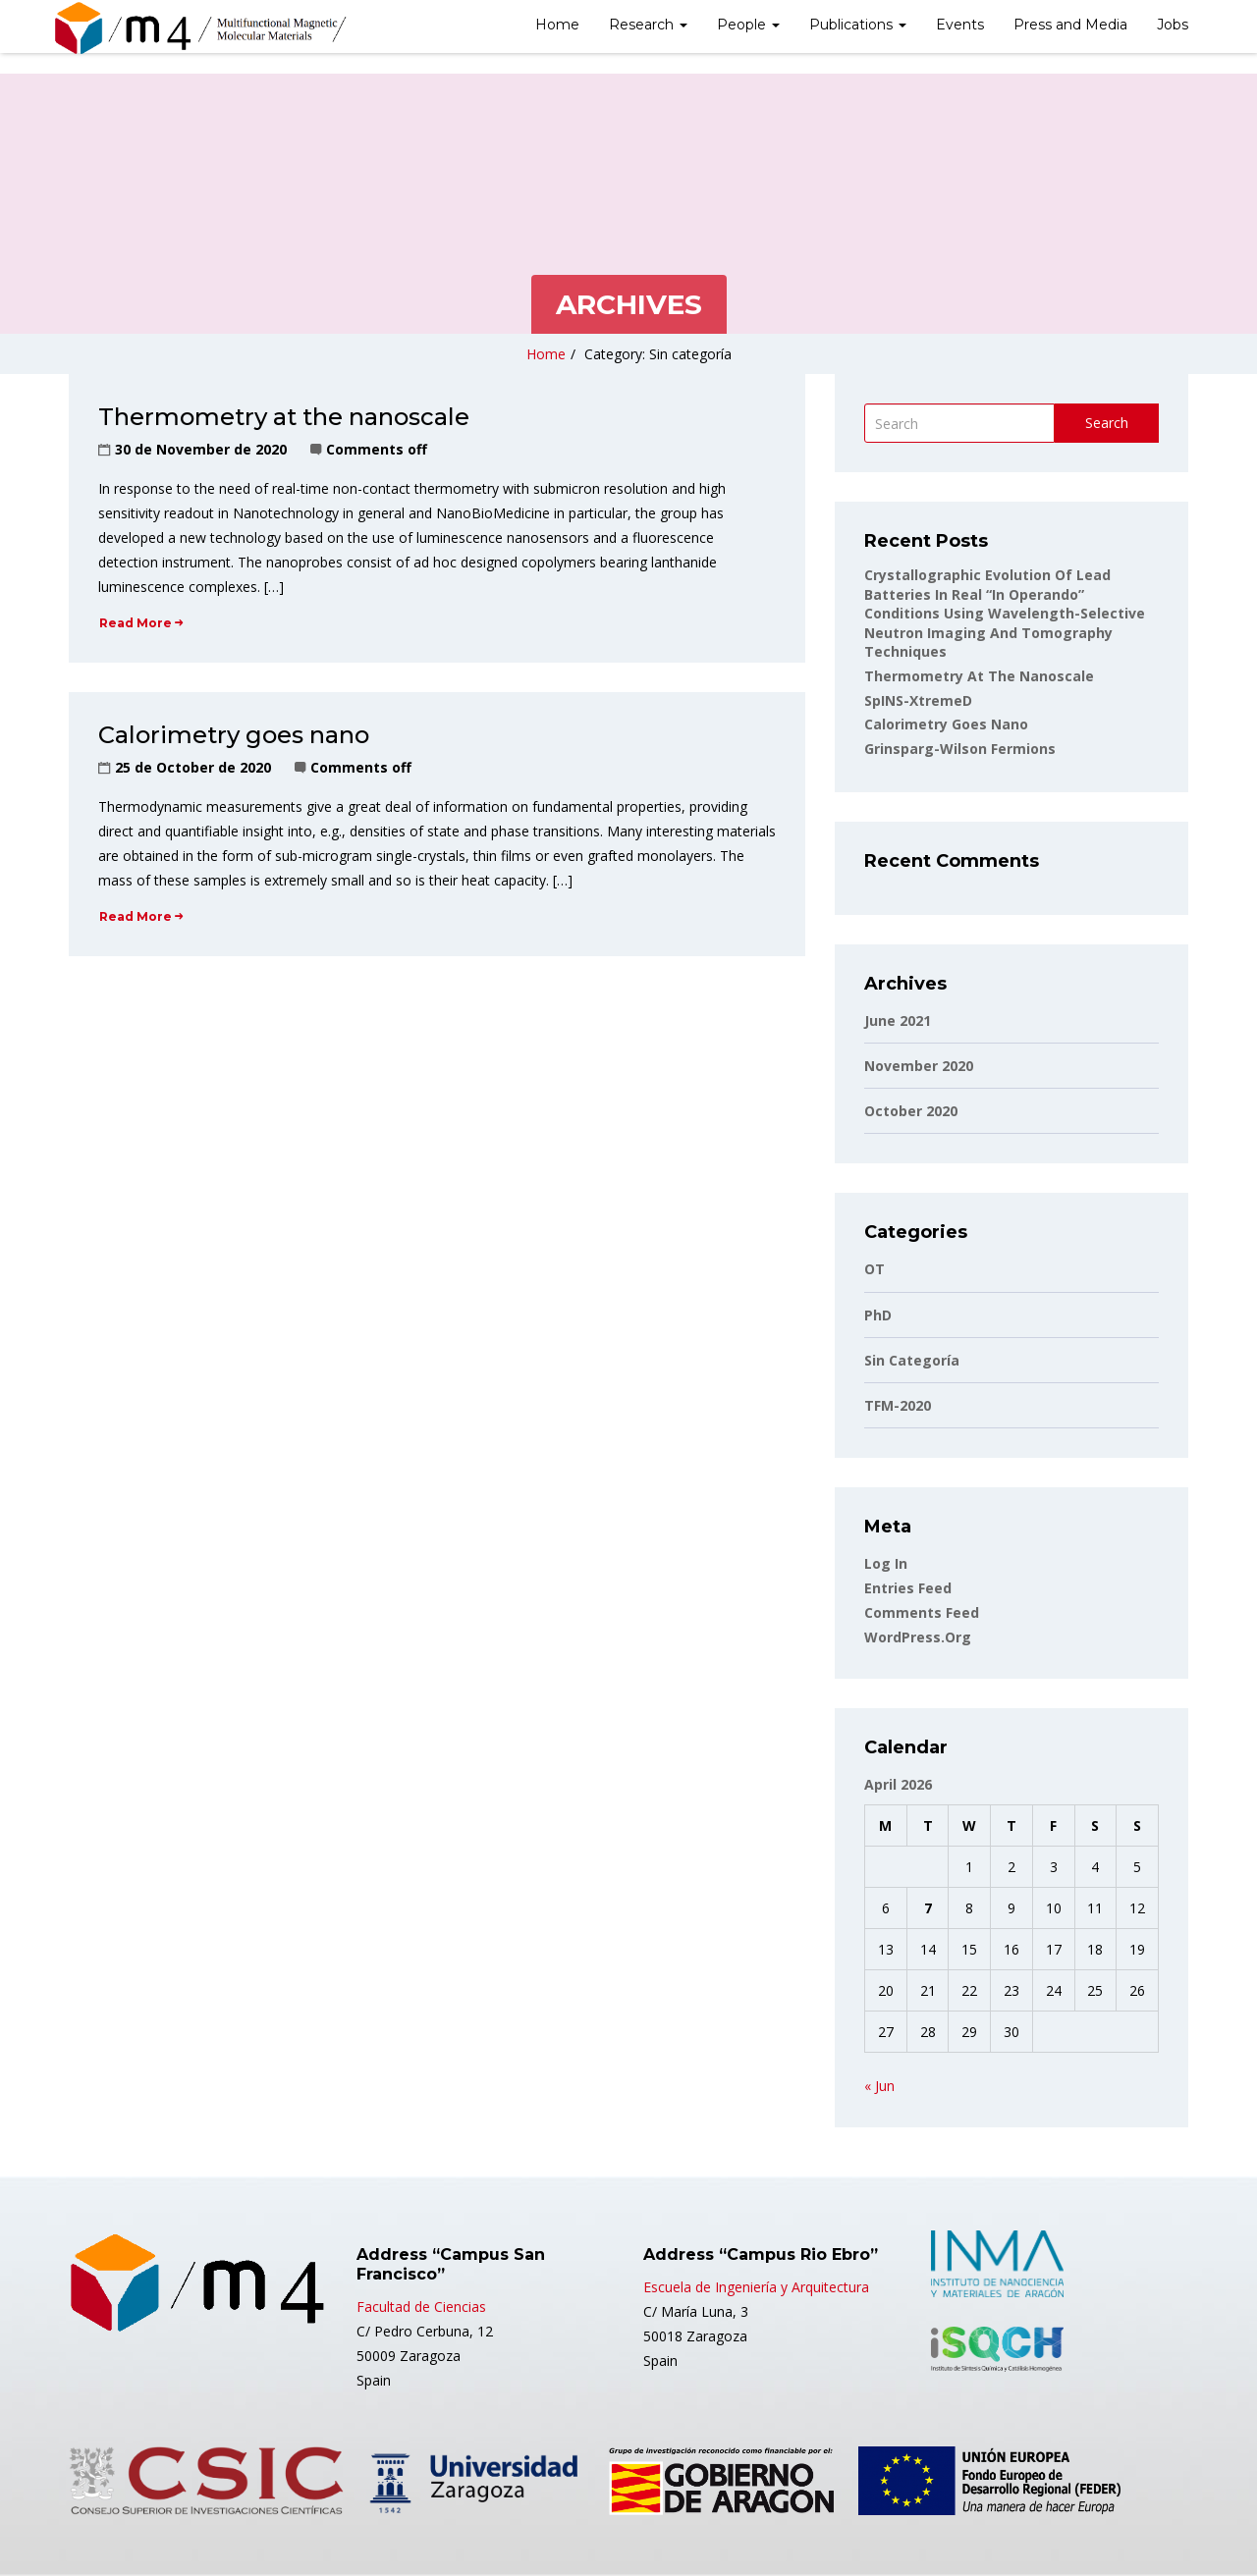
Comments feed (921, 1612)
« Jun (879, 2085)
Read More (141, 623)
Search (1106, 422)
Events (960, 24)
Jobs (1172, 24)
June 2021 (897, 1020)
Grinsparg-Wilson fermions (960, 748)
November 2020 (918, 1065)
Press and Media (1070, 24)
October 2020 (910, 1110)
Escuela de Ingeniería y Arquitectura (756, 2287)
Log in (885, 1563)
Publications (857, 24)
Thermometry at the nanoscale (283, 416)
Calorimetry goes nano (233, 735)
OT (874, 1269)
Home (557, 24)
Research (648, 24)
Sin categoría (911, 1360)
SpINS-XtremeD (918, 700)
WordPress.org (917, 1637)
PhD (878, 1315)
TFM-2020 (897, 1405)
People (748, 24)
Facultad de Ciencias (421, 2306)
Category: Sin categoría (658, 354)
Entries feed (908, 1588)
